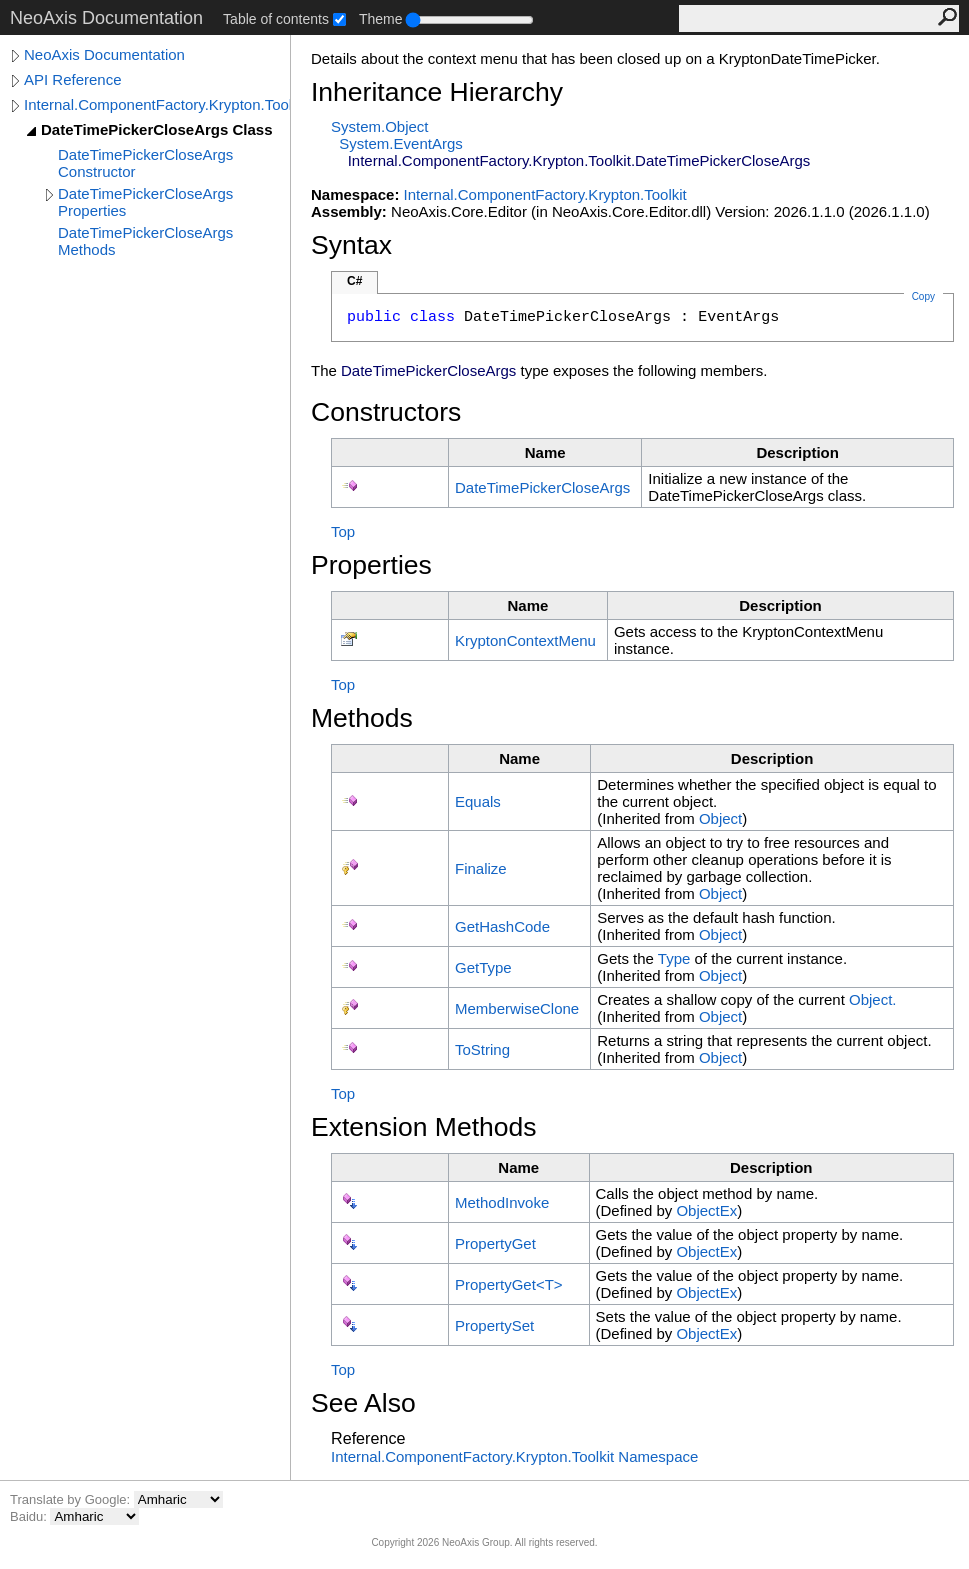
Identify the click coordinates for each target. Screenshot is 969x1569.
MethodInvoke (502, 1202)
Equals (478, 801)
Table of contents (276, 19)
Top (343, 531)
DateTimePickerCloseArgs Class (157, 129)
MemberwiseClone (517, 1008)
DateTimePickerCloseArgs (542, 487)
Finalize (481, 868)
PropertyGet (495, 1243)
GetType (483, 967)
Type (674, 958)
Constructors (386, 412)
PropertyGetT (509, 1284)
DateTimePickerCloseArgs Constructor (145, 163)
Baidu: (30, 1516)
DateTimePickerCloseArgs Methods (145, 241)
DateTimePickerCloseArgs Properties (145, 202)
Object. (873, 999)
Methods (362, 718)
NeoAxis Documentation (104, 54)
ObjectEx (706, 1210)
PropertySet (494, 1325)
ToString (482, 1049)
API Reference (73, 79)
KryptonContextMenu (525, 640)
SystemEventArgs (400, 143)
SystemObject (380, 126)
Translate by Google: (72, 1499)
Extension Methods (424, 1127)
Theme (381, 19)
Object (720, 818)
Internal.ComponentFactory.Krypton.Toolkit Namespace (514, 1456)
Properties (371, 565)
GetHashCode (502, 926)
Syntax (351, 245)
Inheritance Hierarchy (437, 92)
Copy (923, 296)
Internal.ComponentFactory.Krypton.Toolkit (157, 104)
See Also (363, 1403)
